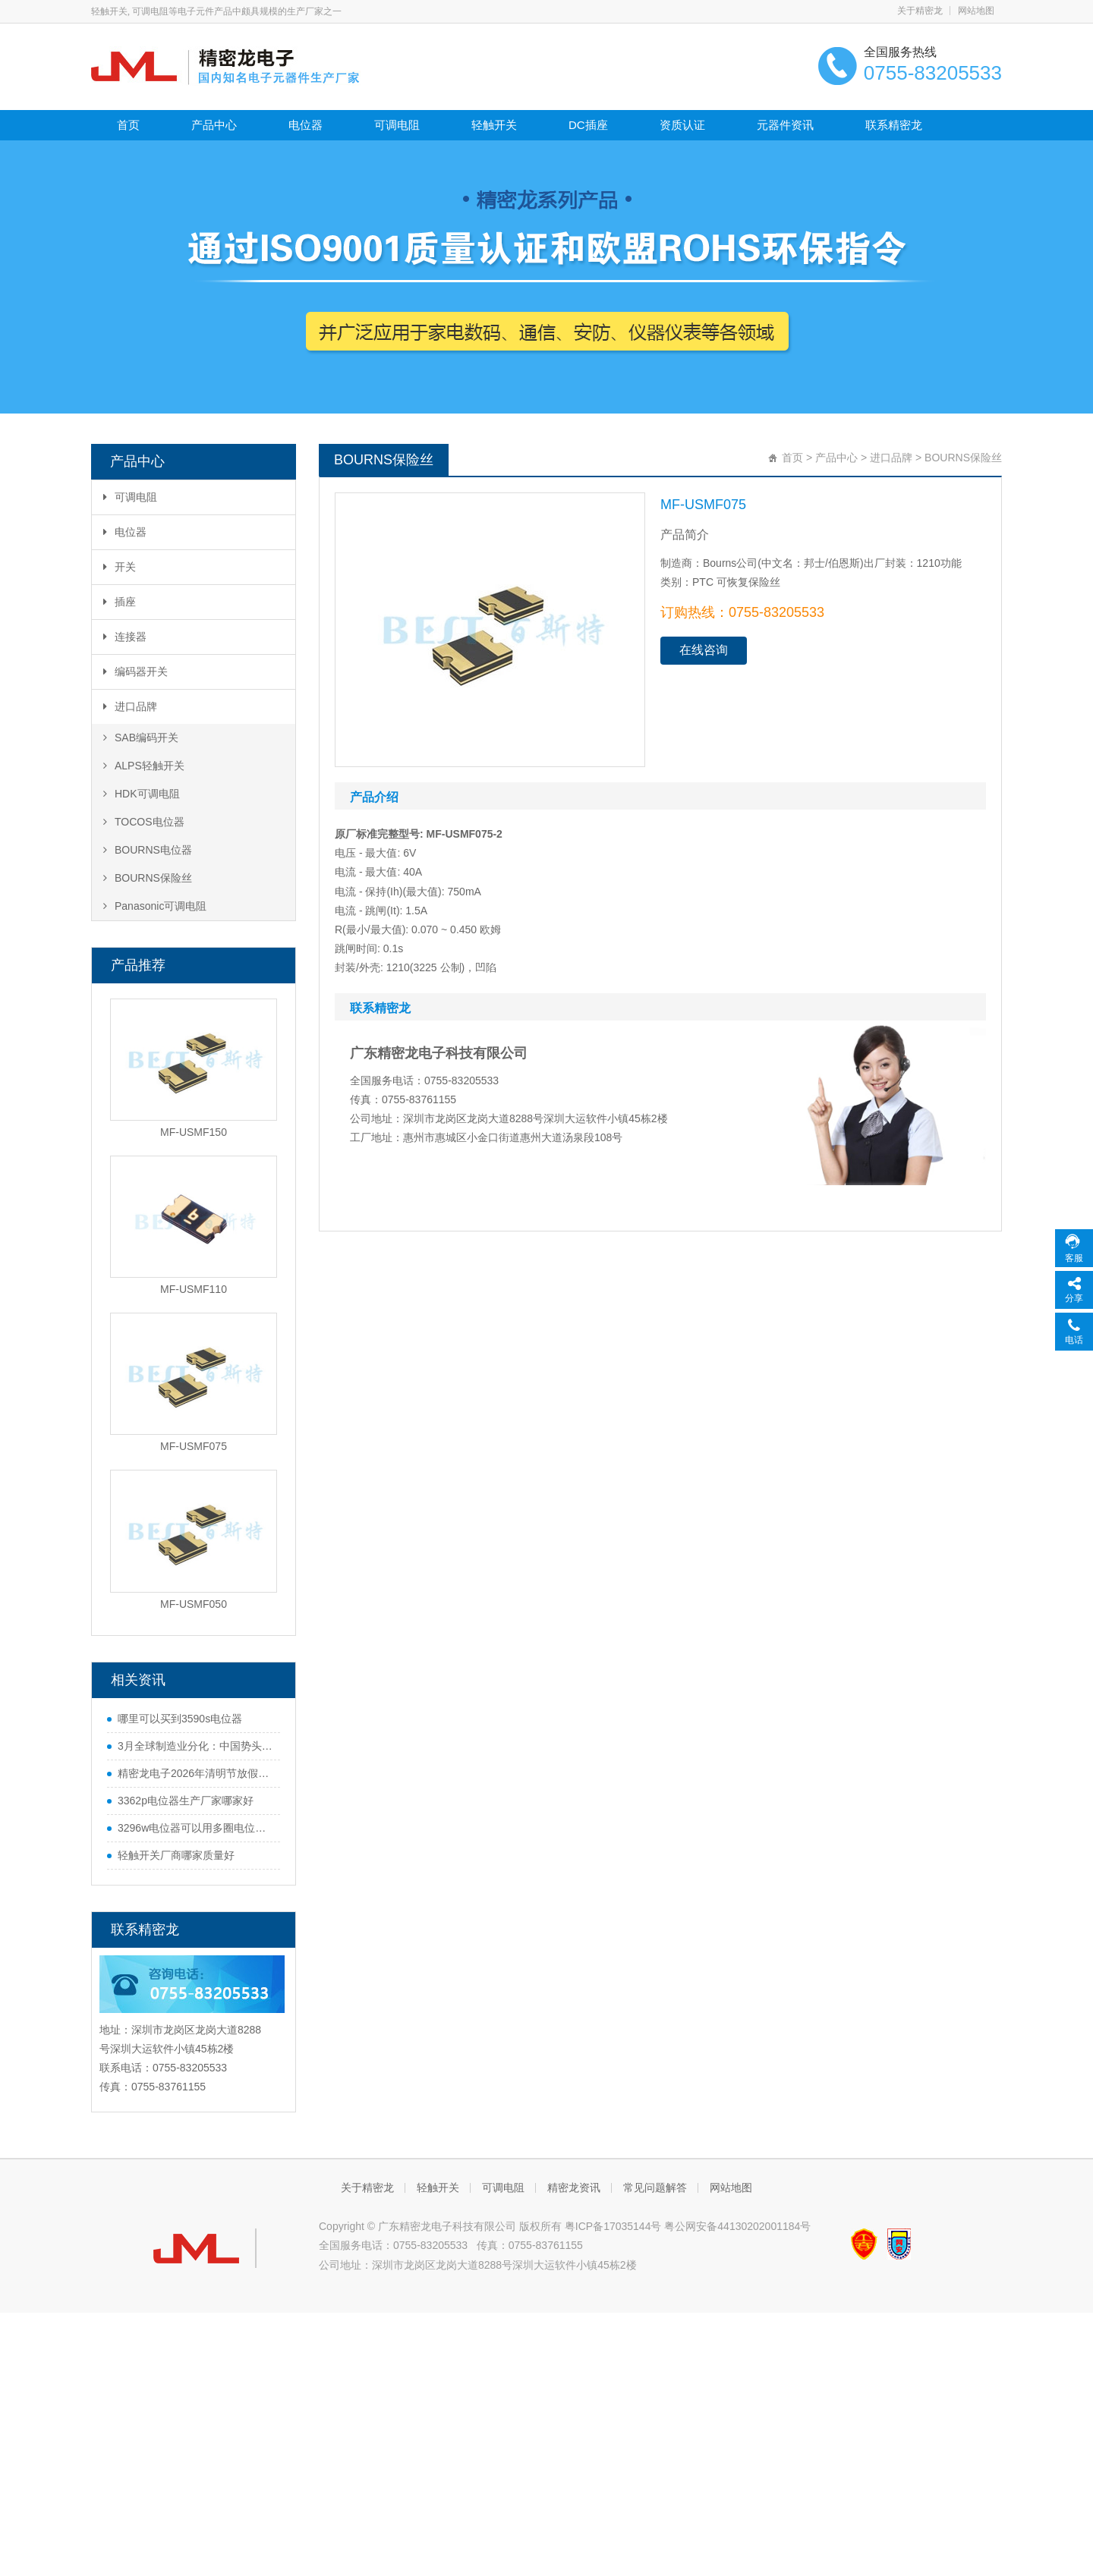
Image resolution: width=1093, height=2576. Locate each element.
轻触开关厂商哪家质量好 (176, 1855)
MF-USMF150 (193, 1132)
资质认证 (682, 124)
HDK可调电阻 (141, 794)
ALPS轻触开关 (143, 766)
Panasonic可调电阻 (154, 906)
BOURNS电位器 (147, 850)
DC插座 (588, 124)
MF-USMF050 (193, 1604)
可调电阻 (397, 124)
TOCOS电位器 (143, 822)
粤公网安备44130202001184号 (737, 2226)
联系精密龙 (893, 124)
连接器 (124, 637)
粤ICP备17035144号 (613, 2226)
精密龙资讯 (573, 2187)
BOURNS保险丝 (147, 878)
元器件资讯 (785, 124)
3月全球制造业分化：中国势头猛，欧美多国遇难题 (195, 1746)
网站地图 (976, 10)
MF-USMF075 (193, 1446)
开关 (119, 567)
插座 (119, 602)
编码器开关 (135, 671)
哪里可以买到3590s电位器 (180, 1719)
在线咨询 (703, 649)
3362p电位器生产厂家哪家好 (186, 1800)
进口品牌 (130, 706)
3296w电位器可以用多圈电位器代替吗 (195, 1828)
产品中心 (214, 124)
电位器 (305, 124)
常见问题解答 (655, 2187)
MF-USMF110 (193, 1289)
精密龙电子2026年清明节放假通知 (195, 1773)
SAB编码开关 (140, 737)
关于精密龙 (920, 10)
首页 (128, 124)
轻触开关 (494, 124)
